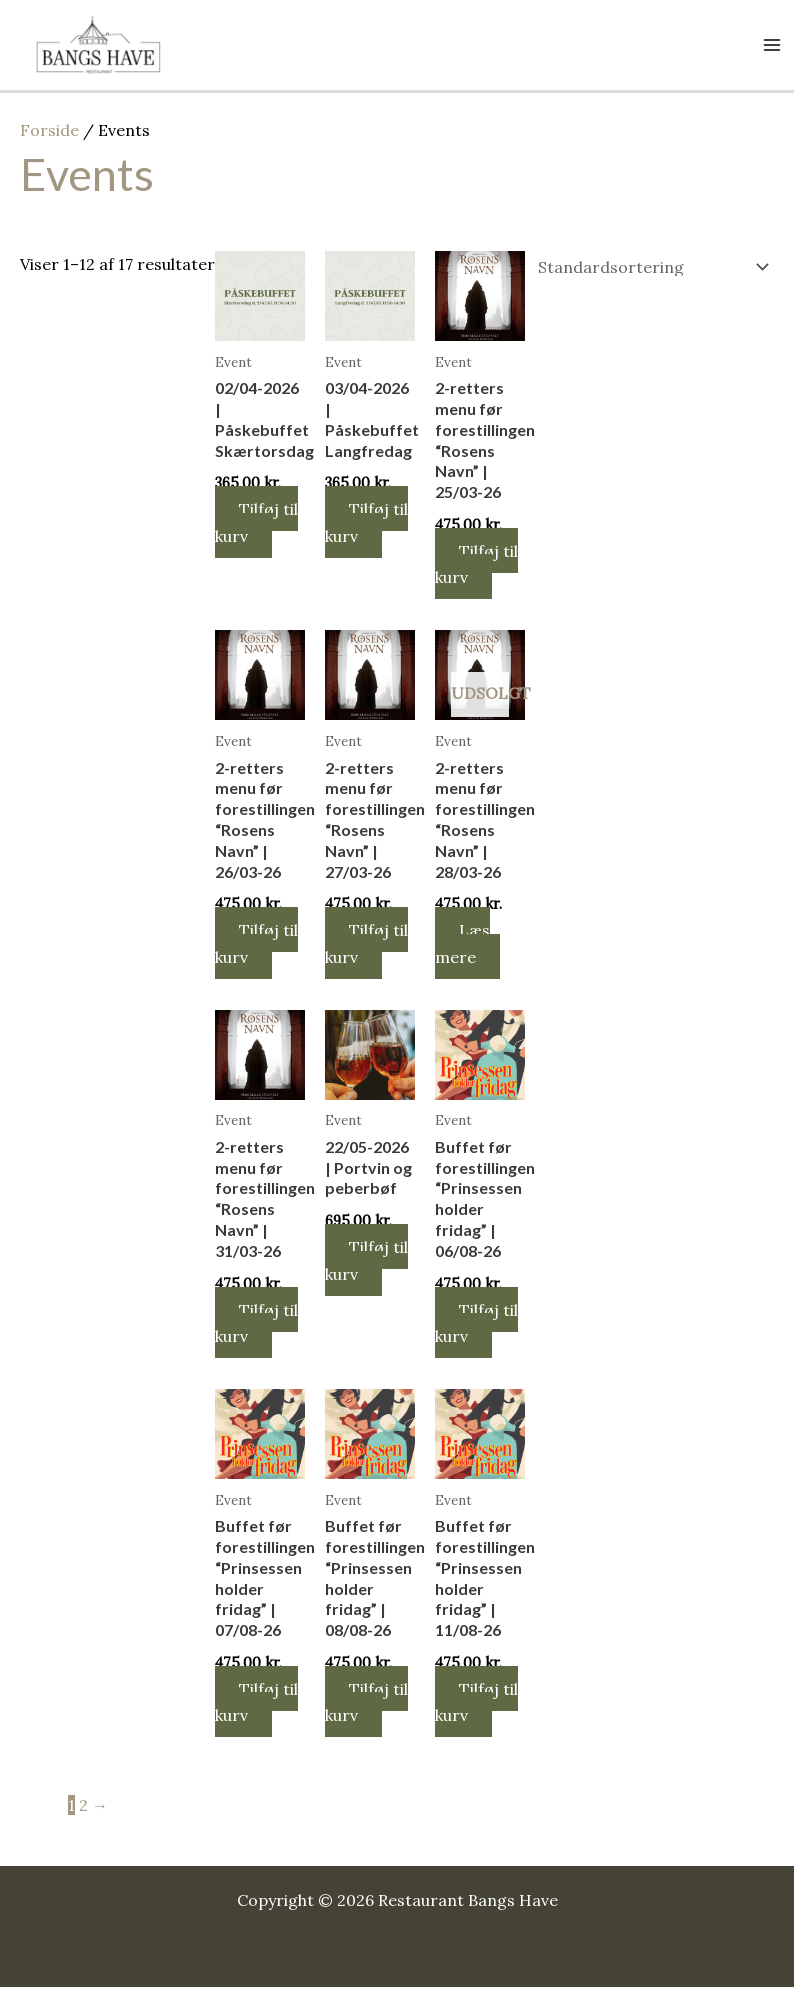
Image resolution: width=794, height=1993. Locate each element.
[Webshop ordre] (649, 272)
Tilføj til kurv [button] (258, 527)
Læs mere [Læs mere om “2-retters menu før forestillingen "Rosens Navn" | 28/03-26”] (464, 948)
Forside (49, 135)
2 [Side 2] (83, 1811)
